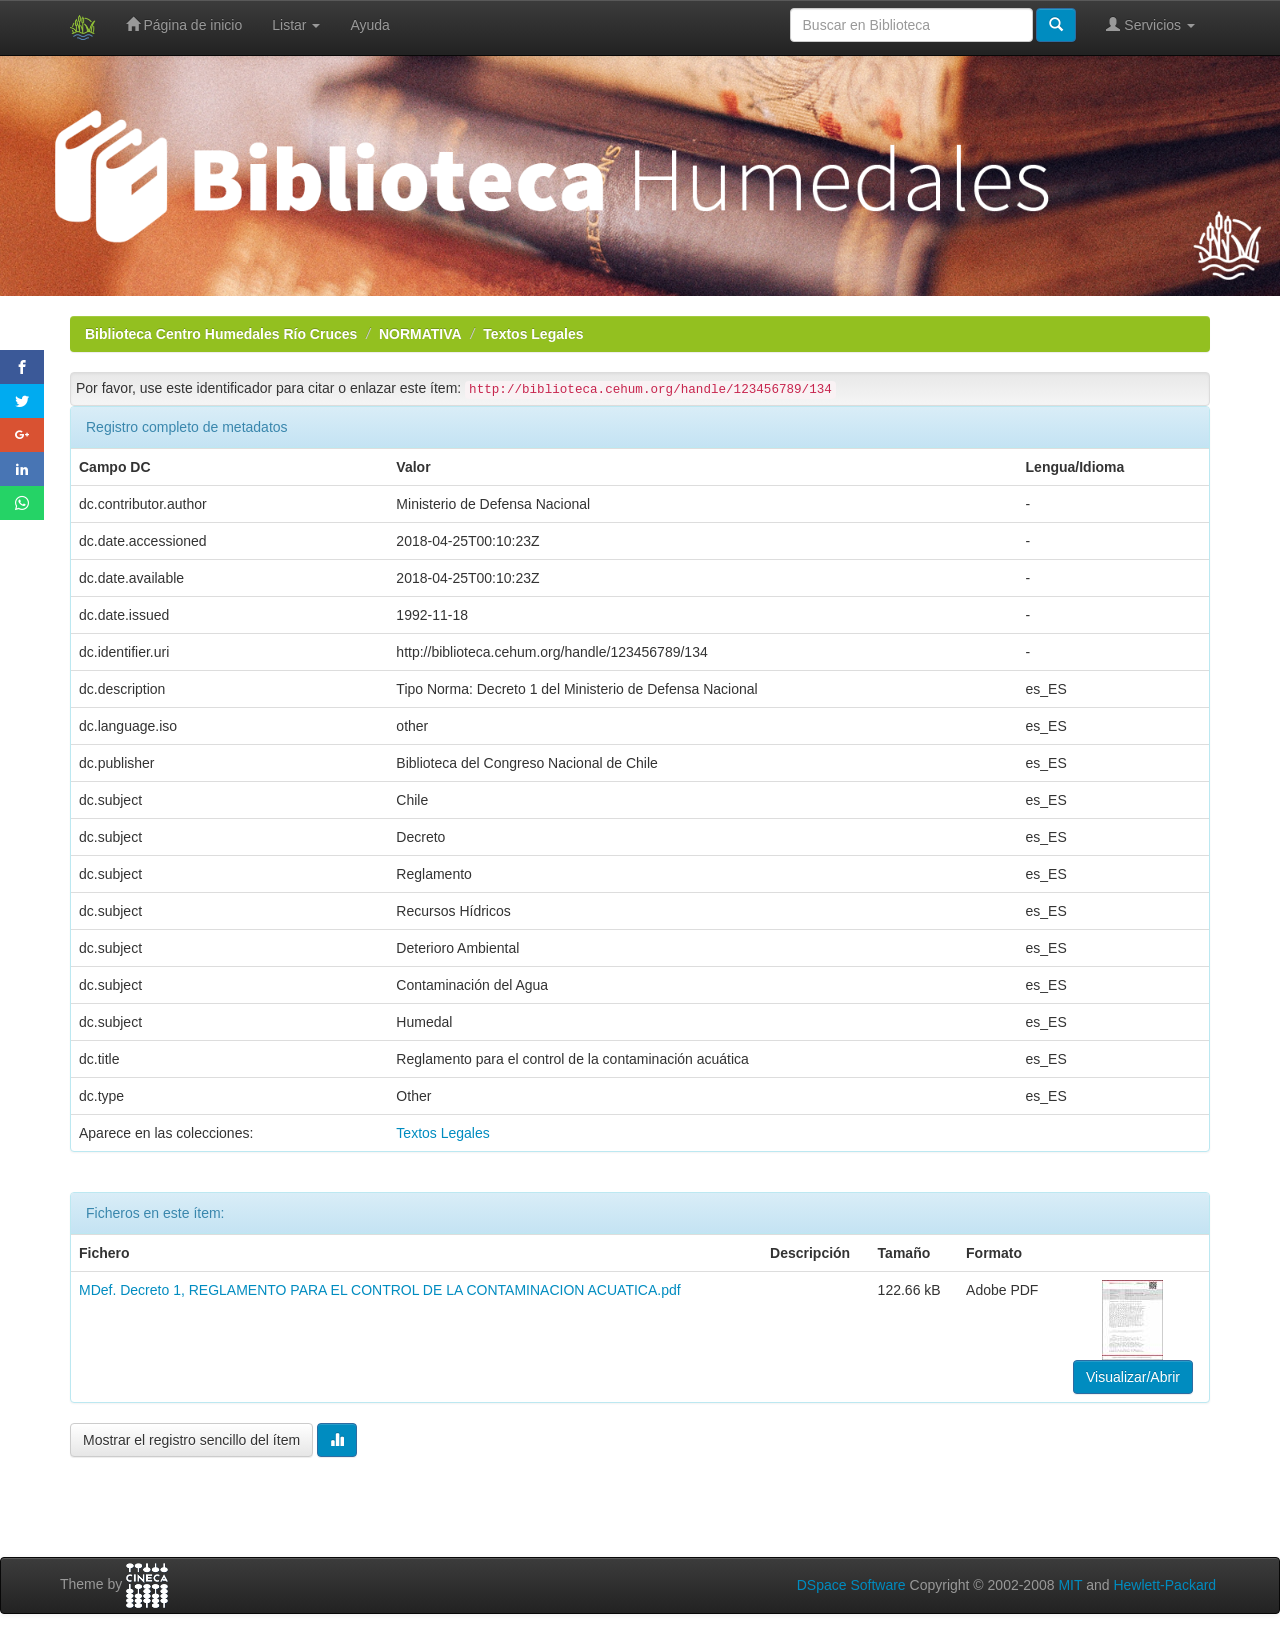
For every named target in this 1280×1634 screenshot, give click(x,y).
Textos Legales (533, 334)
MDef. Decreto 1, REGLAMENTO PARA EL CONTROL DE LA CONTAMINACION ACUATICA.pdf (380, 1290)
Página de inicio (184, 24)
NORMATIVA (420, 334)
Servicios (1150, 24)
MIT (1070, 1585)
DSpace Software (851, 1585)
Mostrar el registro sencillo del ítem (191, 1440)
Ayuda (369, 25)
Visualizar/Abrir (1133, 1377)
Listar (296, 25)
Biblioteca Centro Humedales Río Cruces (221, 334)
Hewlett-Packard (1164, 1585)
